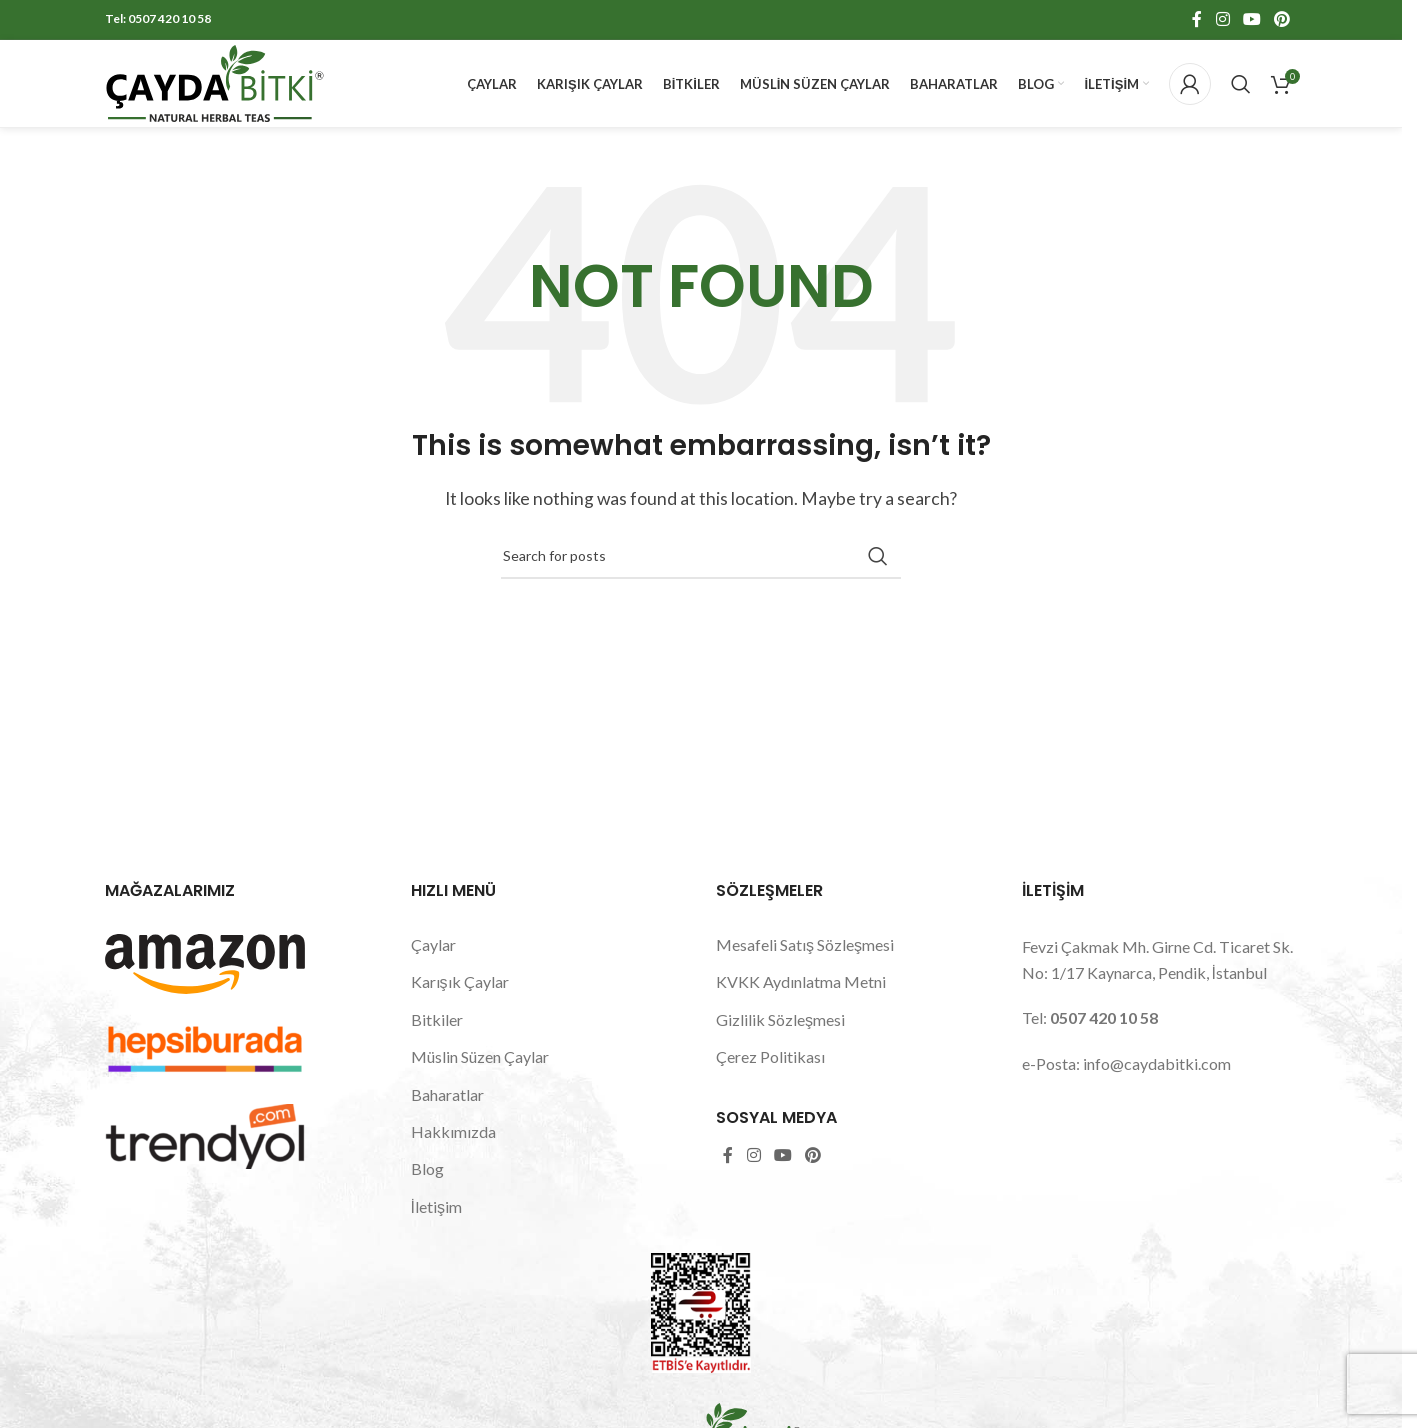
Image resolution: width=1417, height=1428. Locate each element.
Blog (427, 1188)
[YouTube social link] (1251, 20)
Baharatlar (447, 1114)
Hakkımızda (453, 1151)
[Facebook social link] (1197, 20)
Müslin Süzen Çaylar (480, 1076)
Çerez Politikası (770, 1076)
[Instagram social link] (1222, 20)
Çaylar (433, 964)
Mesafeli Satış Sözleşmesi (805, 964)
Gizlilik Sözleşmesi (780, 1039)
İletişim (436, 1226)
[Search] (1241, 95)
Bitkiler (437, 1039)
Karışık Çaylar (460, 1001)
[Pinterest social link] (1282, 20)
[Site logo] (215, 92)
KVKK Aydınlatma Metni (801, 1001)
